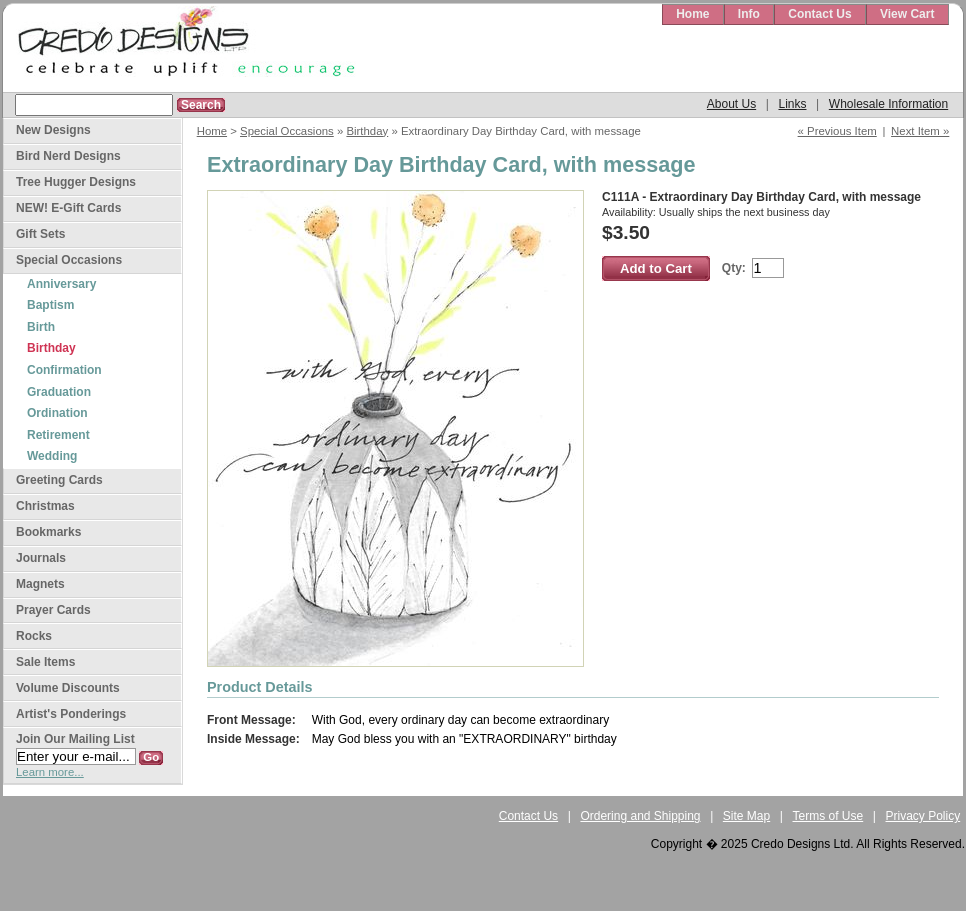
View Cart (907, 14)
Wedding (52, 456)
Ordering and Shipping (640, 816)
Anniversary (61, 284)
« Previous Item (837, 131)
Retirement (58, 435)
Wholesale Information (888, 104)
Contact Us (819, 14)
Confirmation (64, 370)
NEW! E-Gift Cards (68, 208)
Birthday (367, 131)
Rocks (34, 636)
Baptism (50, 305)
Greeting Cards (59, 480)
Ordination (57, 413)
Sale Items (45, 662)
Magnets (40, 584)
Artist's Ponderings (71, 714)
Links (792, 104)
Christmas (45, 506)
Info (749, 14)
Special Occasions (287, 131)
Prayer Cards (53, 610)
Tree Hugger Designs (76, 182)
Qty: (734, 268)
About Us (731, 104)
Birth (41, 327)
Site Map (746, 816)
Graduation (59, 392)
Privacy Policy (923, 816)
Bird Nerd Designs (68, 156)
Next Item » (920, 131)
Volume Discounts (68, 688)
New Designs (53, 130)
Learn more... (50, 772)
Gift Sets (40, 234)
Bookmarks (48, 532)
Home (692, 14)
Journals (41, 558)
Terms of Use (828, 816)
